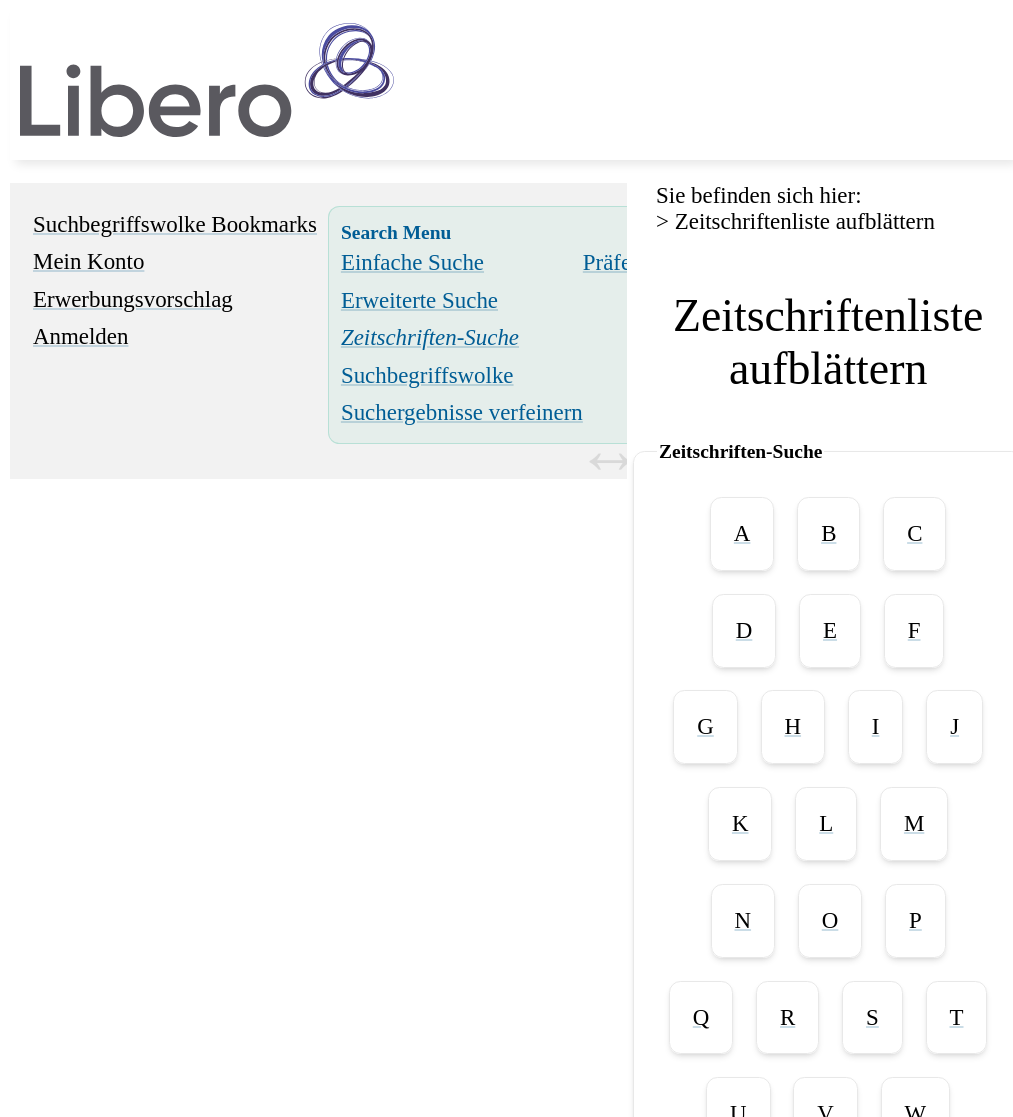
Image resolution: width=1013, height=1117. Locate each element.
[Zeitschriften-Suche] (430, 337)
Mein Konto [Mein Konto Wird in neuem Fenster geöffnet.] (88, 261)
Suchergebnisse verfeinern (462, 412)
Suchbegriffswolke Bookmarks (175, 224)
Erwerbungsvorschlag (133, 299)
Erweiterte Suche (419, 300)
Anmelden (80, 336)
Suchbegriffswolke (427, 375)
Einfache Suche (412, 262)
